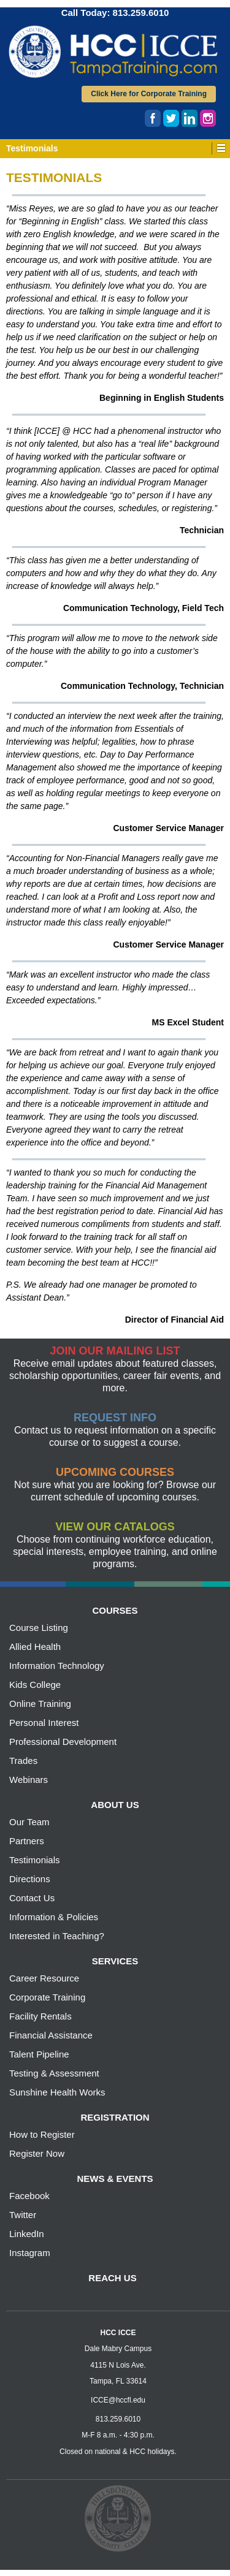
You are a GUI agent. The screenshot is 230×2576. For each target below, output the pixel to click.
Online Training (40, 1703)
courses (114, 1610)
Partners (26, 1841)
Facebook (29, 2195)
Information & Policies (53, 1917)
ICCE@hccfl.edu (118, 2400)
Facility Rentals (40, 2016)
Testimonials (34, 1860)
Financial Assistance (51, 2035)
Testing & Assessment (54, 2073)
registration (114, 2117)
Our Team (29, 1822)
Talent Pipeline (39, 2054)
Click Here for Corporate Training (149, 93)
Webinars (28, 1779)
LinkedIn (26, 2233)
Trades (23, 1760)
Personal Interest (44, 1722)
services (115, 1961)
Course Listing (38, 1627)
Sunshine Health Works (57, 2092)
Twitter (22, 2214)
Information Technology (56, 1665)
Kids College (35, 1684)
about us (115, 1804)
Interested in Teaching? (56, 1936)
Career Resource (44, 1978)
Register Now (36, 2153)
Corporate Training (47, 1997)
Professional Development (63, 1741)
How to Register (42, 2134)
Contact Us (32, 1898)
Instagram (29, 2252)
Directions (29, 1879)
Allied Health (35, 1646)
